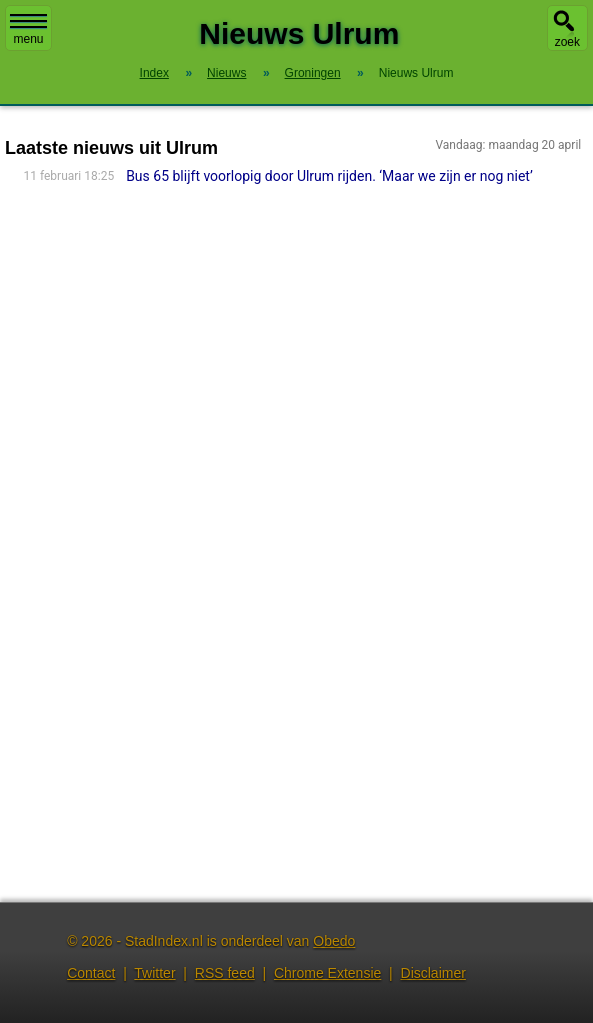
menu (28, 30)
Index (154, 73)
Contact (91, 973)
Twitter (154, 973)
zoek (567, 42)
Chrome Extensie (327, 973)
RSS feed (225, 973)
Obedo (334, 941)
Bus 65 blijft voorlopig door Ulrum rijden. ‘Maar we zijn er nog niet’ (329, 176)
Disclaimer (433, 973)
